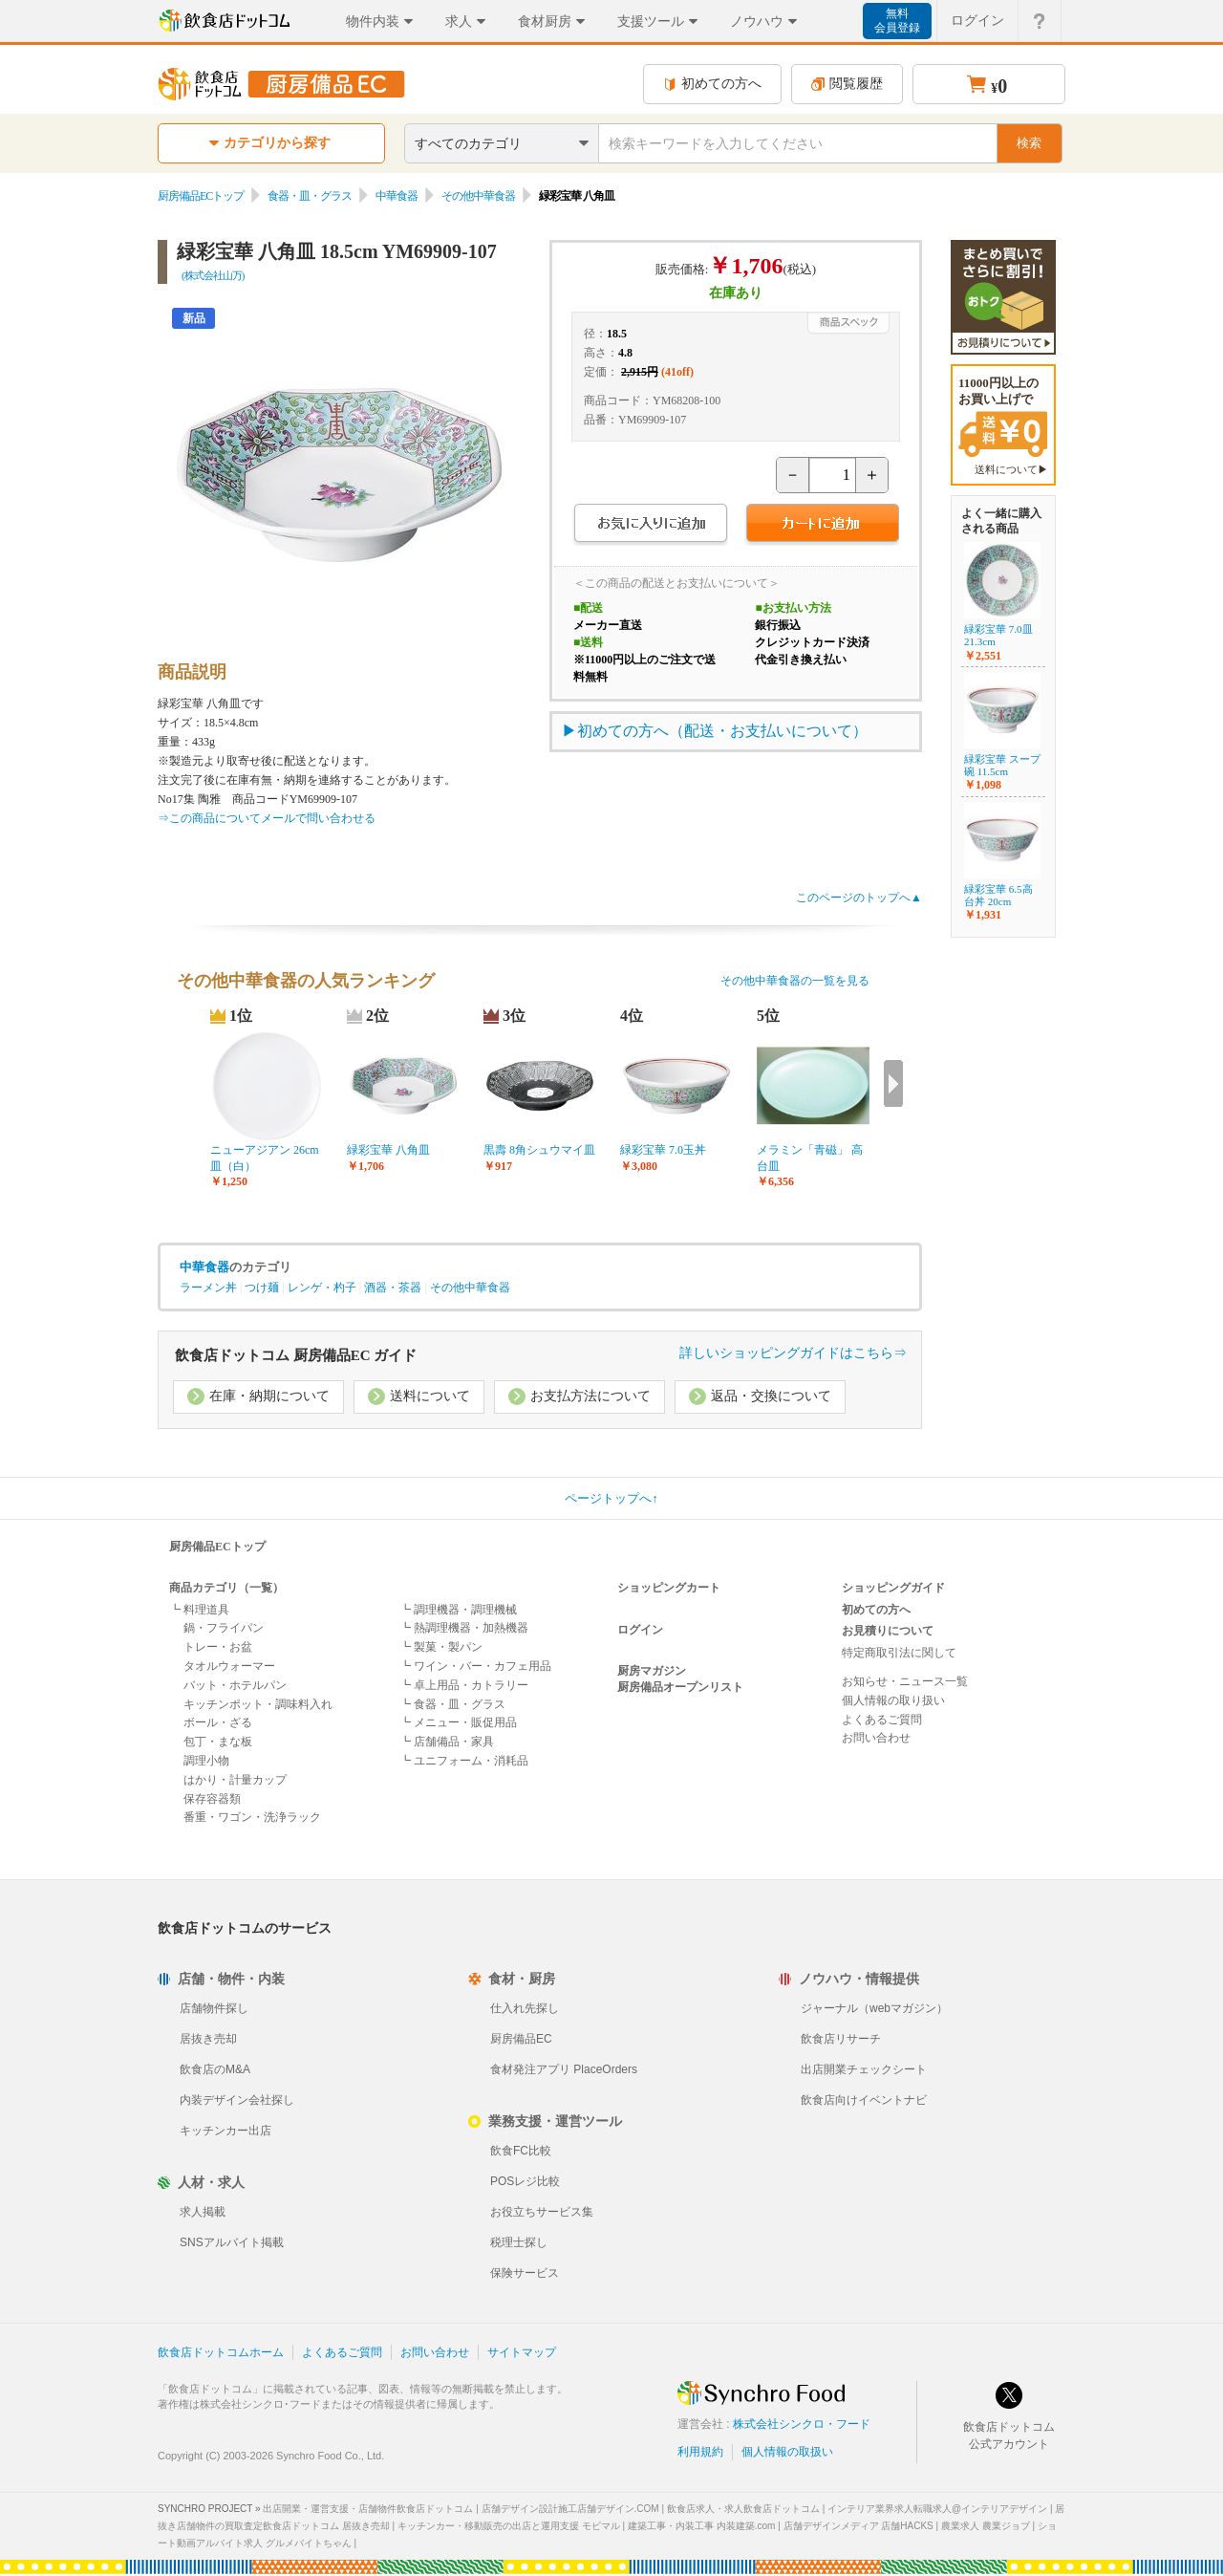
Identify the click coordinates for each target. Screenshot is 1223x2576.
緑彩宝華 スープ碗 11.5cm (1002, 765)
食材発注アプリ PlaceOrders (563, 2069)
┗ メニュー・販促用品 (458, 1722)
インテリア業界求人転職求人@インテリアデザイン (937, 2508)
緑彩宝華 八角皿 (388, 1150)
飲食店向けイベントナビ (864, 2100)
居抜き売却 (208, 2039)
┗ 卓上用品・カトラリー (463, 1685)
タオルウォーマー (229, 1666)
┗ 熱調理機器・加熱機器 (463, 1627)
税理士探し (518, 2242)
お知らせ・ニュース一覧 (905, 1681)
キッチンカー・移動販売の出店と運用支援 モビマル (508, 2526)
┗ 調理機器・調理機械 (458, 1609)
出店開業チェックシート (864, 2069)
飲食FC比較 (520, 2150)
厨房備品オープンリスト (680, 1687)
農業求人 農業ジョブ (985, 2526)
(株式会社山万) (213, 275)
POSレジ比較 (525, 2181)
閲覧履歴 (847, 83)
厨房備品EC (521, 2039)
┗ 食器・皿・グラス (452, 1704)
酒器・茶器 (392, 1287)
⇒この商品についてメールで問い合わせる (266, 818)
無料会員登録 (897, 20)
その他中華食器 (478, 196)
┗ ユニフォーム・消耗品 (463, 1760)
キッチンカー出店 (225, 2130)
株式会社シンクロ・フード (801, 2424)
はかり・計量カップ (235, 1779)
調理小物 (206, 1760)
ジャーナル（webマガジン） (874, 2008)
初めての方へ (712, 83)
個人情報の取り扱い (893, 1700)
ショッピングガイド (893, 1587)
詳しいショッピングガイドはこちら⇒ (793, 1353)
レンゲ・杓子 (322, 1287)
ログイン (640, 1629)
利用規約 (700, 2451)
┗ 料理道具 (199, 1609)
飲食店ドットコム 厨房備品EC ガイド (296, 1355)
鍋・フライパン (223, 1627)
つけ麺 (262, 1287)
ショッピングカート (668, 1587)
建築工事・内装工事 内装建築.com (701, 2526)
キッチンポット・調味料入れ (258, 1704)
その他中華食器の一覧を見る (794, 980)
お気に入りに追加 (650, 525)
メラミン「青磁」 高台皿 (810, 1158)
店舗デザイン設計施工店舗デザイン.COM (570, 2508)
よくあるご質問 (882, 1719)
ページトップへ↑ (611, 1498)
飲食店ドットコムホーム (221, 2352)
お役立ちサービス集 (541, 2212)
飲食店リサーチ (841, 2039)
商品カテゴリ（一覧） (226, 1587)
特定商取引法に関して (899, 1652)
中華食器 (396, 196)
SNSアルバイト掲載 (232, 2242)
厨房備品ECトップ (201, 196)
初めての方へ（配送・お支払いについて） (722, 731)
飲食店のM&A (215, 2069)
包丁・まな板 (217, 1741)
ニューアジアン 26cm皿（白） (264, 1158)
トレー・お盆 (217, 1647)
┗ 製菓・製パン (441, 1647)
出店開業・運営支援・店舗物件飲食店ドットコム (368, 2508)
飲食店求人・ (743, 2508)
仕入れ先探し (524, 2008)
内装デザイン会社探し (237, 2100)
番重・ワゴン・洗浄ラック (252, 1817)
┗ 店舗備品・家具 (446, 1741)
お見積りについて (887, 1630)
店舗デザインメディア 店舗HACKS (858, 2526)
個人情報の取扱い (787, 2451)
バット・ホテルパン (235, 1685)
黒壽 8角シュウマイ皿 (539, 1150)
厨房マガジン (651, 1671)
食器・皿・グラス (310, 196)
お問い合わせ (876, 1737)
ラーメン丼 (208, 1287)
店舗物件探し (214, 2008)
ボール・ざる (217, 1722)
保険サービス (524, 2273)
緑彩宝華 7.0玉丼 (663, 1150)
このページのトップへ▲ (859, 897)
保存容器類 (212, 1799)
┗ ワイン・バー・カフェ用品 (475, 1666)
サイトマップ (521, 2352)
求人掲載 (202, 2212)
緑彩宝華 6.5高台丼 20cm (998, 895)
